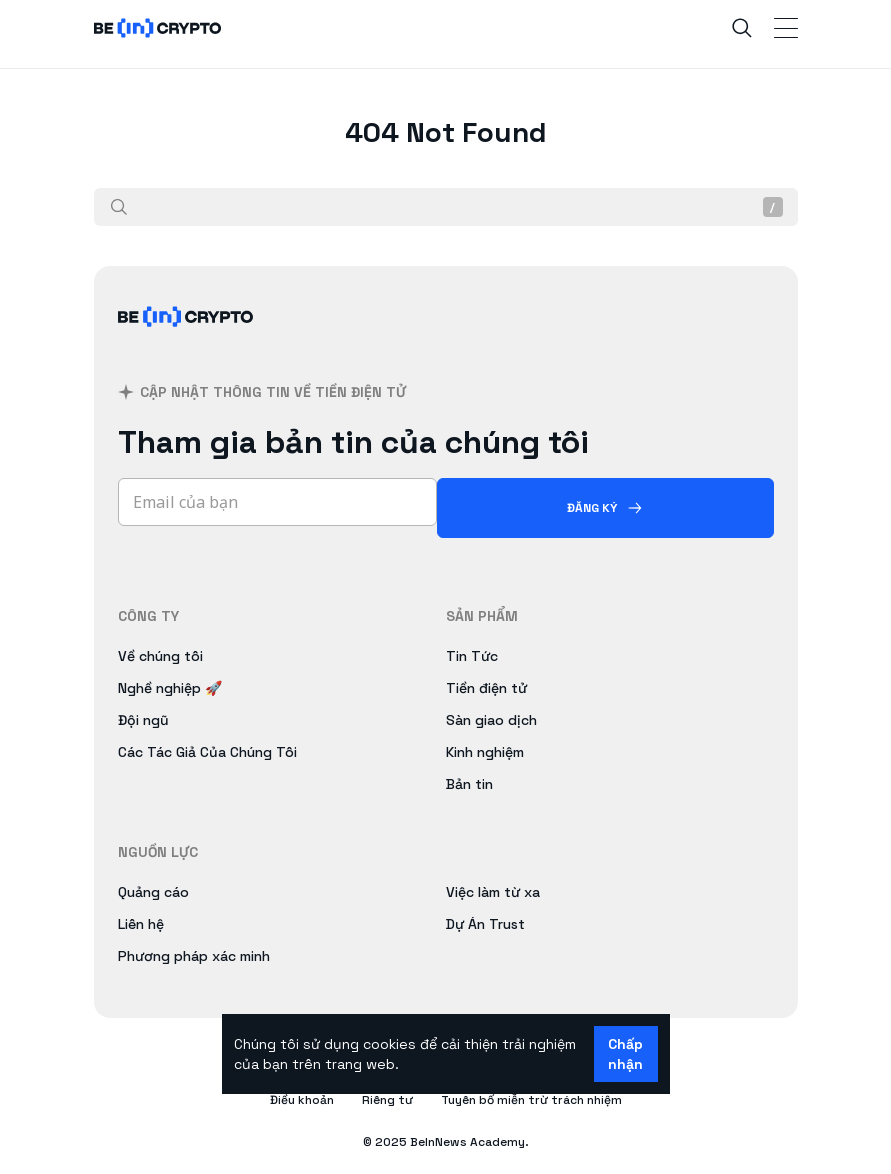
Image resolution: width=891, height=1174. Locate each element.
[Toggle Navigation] (786, 28)
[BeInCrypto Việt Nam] (186, 340)
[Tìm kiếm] (119, 207)
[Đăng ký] (605, 508)
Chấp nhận (625, 1054)
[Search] (742, 28)
